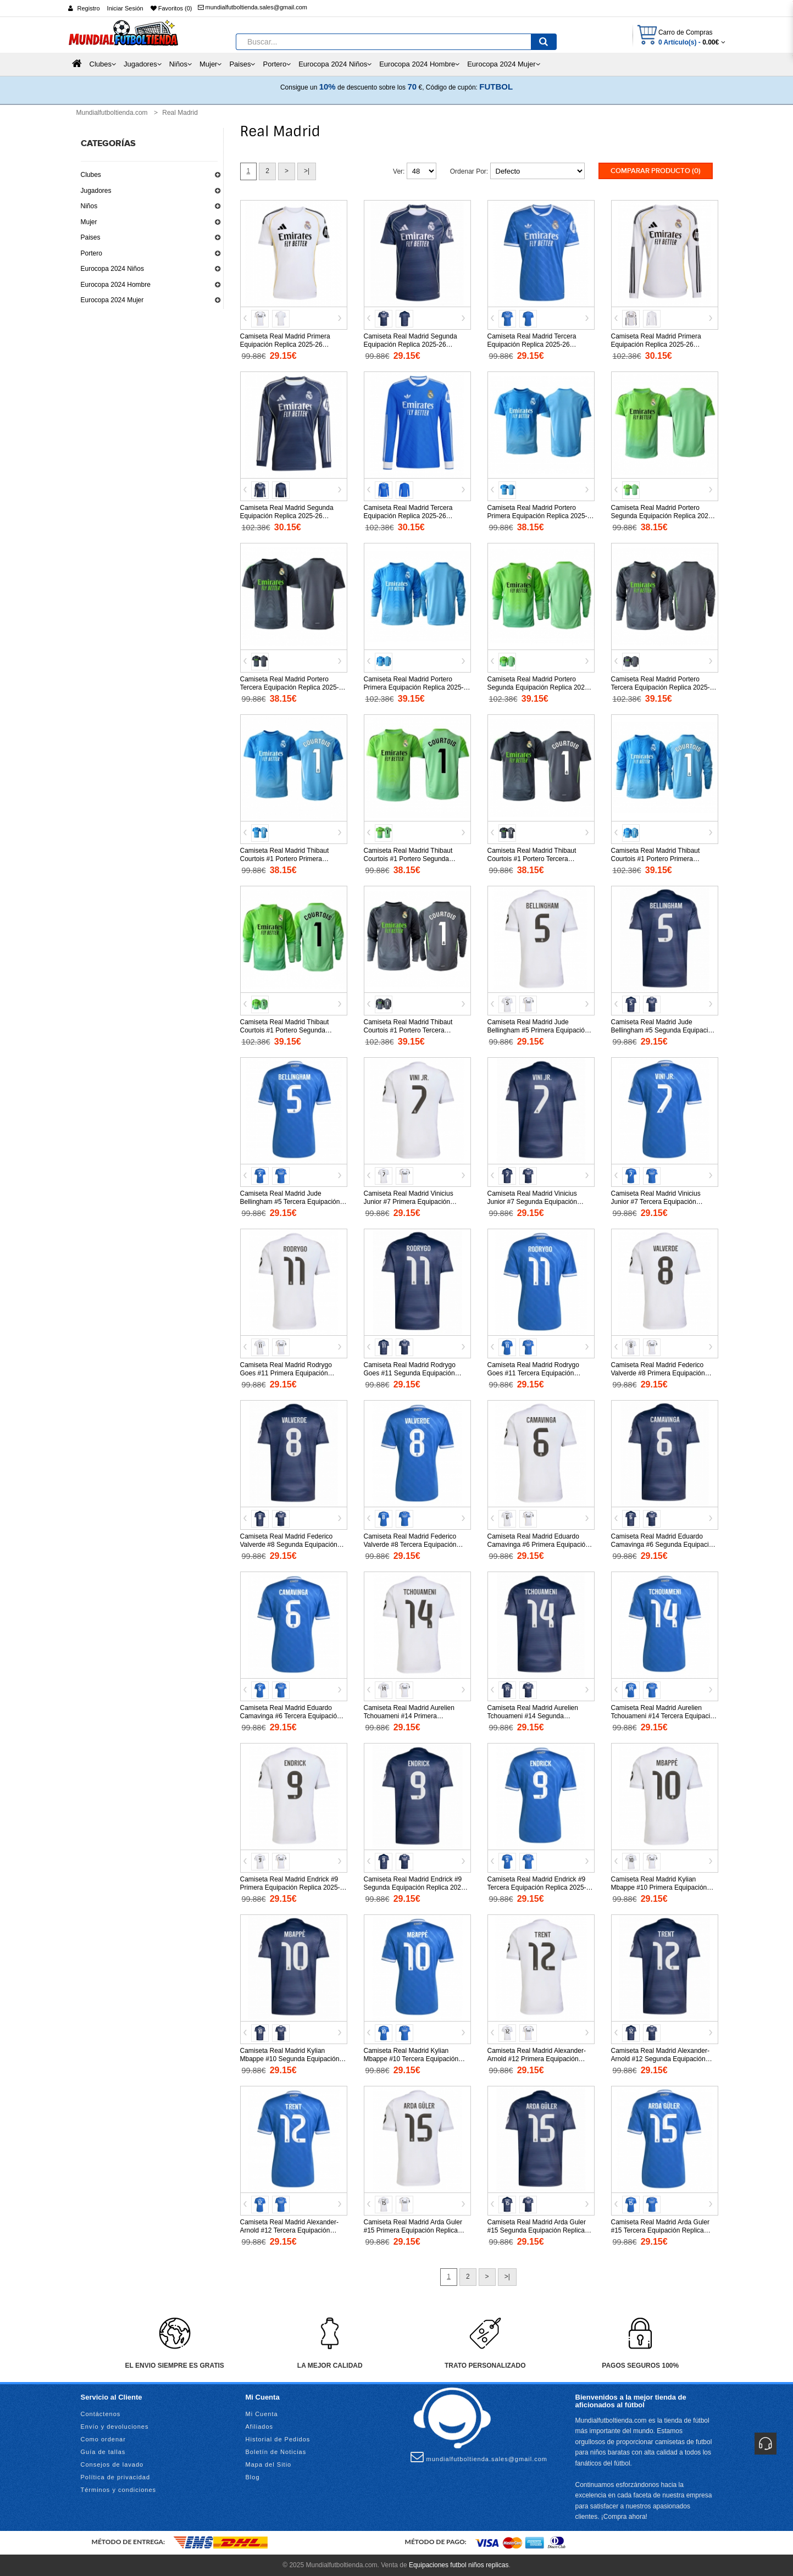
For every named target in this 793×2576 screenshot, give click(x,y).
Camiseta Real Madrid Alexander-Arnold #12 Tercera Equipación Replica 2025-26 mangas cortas (289, 2230)
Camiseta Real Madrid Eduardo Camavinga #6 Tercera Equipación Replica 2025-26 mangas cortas (290, 1716)
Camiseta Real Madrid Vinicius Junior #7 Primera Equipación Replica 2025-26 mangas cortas (410, 1202)
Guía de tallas (103, 2452)
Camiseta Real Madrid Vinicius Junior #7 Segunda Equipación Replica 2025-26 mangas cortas (533, 1202)
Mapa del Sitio (269, 2464)
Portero (91, 253)
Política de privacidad (116, 2477)
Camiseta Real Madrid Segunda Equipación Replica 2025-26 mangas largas (287, 516)
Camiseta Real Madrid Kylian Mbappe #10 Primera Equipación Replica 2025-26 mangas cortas (659, 1887)
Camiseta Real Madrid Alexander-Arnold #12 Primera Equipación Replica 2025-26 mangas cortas (536, 2059)
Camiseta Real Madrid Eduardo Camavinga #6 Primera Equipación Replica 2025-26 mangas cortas (538, 1545)
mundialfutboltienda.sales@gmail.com (252, 7)
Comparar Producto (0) (656, 170)
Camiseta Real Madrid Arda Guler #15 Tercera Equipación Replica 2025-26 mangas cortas (660, 2230)
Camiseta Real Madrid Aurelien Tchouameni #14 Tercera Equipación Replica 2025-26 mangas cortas (664, 1716)
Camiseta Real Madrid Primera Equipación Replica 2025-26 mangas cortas (285, 344)
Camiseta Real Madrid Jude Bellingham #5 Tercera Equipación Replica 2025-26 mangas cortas (290, 1202)
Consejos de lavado (112, 2464)
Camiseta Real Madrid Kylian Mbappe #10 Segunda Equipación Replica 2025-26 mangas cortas (290, 2059)
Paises (91, 237)
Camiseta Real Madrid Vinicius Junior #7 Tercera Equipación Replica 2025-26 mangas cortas (657, 1202)
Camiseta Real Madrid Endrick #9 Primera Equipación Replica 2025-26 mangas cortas (290, 1887)
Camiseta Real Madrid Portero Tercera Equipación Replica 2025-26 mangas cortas (293, 687)
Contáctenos (101, 2414)
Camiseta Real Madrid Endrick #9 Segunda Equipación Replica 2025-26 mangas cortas (415, 1887)
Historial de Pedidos (278, 2439)
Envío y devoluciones (115, 2426)
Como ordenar (103, 2439)
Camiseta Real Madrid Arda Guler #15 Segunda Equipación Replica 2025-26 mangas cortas (536, 2230)
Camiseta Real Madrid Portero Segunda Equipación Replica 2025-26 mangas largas (539, 687)
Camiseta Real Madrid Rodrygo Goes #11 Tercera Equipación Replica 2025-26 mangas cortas (533, 1373)
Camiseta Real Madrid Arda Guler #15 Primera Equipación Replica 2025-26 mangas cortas (413, 2230)
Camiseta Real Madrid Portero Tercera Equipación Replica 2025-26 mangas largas (664, 687)
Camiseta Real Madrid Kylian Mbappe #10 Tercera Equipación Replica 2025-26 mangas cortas (411, 2059)
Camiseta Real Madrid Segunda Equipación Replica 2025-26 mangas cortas (410, 344)
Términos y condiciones (119, 2489)
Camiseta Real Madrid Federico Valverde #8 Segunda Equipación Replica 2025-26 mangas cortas (288, 1545)
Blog (253, 2477)
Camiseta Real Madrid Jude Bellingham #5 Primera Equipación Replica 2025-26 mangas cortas (538, 1030)
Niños (89, 206)
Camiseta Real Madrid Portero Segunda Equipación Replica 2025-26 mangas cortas (662, 516)
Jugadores (96, 191)
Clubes (91, 175)
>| (306, 171)
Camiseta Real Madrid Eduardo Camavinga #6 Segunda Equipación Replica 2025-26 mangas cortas (663, 1545)
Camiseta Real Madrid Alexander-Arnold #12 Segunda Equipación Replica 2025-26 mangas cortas (660, 2059)
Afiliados (260, 2426)
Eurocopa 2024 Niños (112, 269)
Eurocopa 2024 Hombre (116, 284)
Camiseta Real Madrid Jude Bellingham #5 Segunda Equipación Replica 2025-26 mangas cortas (663, 1030)
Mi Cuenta (262, 2414)
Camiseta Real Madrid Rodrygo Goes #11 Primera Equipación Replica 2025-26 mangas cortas (286, 1373)
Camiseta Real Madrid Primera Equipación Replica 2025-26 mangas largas (656, 344)
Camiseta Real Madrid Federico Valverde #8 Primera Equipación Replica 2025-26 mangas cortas (658, 1373)
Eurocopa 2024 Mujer (112, 300)
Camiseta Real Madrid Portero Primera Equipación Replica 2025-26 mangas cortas (537, 516)
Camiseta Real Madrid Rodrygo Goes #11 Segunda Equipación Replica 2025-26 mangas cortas (410, 1373)
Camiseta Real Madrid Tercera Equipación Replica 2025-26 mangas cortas (531, 344)
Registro (88, 8)
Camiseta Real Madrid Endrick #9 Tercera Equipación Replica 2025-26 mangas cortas (540, 1887)
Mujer (89, 222)
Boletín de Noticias (276, 2452)
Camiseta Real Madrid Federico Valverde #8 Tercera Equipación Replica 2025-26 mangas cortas (410, 1545)
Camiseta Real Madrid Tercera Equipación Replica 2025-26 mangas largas (408, 516)
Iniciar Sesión (125, 8)
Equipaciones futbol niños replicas (458, 2565)
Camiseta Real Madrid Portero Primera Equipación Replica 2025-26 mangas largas (414, 687)
